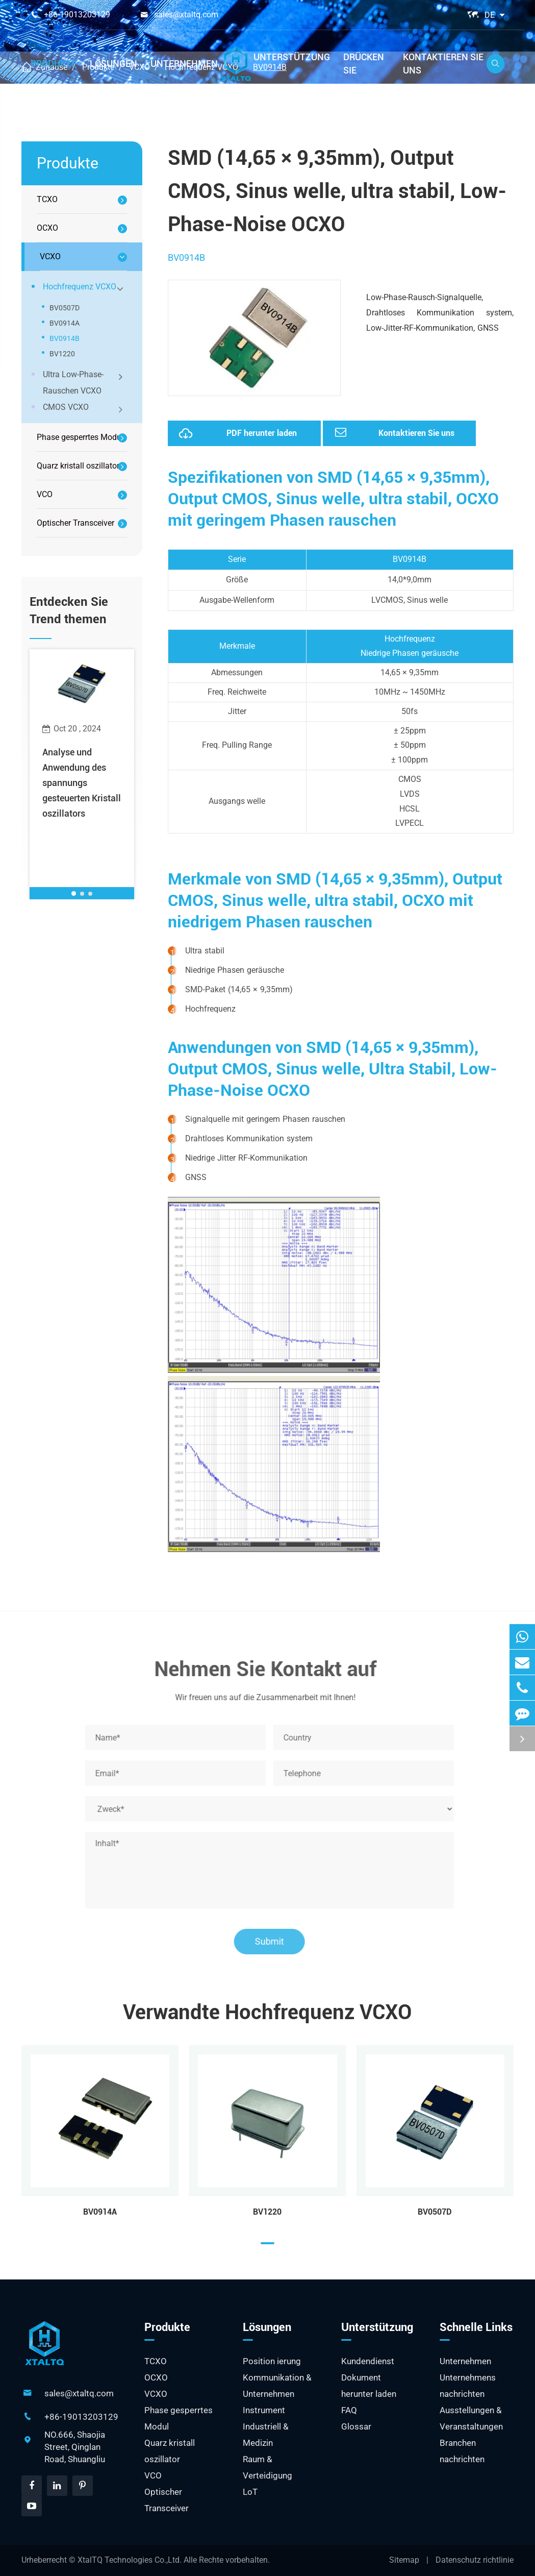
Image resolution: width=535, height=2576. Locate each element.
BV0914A (64, 323)
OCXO (47, 228)
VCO (45, 494)
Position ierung (272, 2361)
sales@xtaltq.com (186, 14)
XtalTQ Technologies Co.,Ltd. (131, 2560)
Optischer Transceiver (75, 523)
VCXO (50, 256)
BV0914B (64, 338)
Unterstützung (291, 57)
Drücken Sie (363, 64)
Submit (273, 1941)
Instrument (264, 2410)
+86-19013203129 (77, 14)
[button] (73, 893)
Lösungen (113, 63)
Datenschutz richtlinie (475, 2560)
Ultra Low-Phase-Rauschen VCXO (84, 383)
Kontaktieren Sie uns (443, 64)
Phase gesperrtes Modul (80, 437)
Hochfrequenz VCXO (84, 288)
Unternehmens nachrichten (468, 2385)
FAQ (349, 2410)
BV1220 (62, 354)
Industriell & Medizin (266, 2434)
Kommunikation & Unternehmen (277, 2385)
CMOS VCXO (84, 408)
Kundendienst (367, 2361)
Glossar (356, 2426)
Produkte (54, 63)
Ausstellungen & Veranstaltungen (471, 2418)
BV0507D (64, 308)
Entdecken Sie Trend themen (69, 610)
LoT (250, 2492)
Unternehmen (184, 63)
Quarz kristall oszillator (78, 466)
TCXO (47, 199)
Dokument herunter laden (368, 2385)
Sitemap (404, 2560)
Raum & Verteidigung (267, 2467)
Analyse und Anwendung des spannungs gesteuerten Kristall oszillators (81, 783)
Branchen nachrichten (462, 2451)
